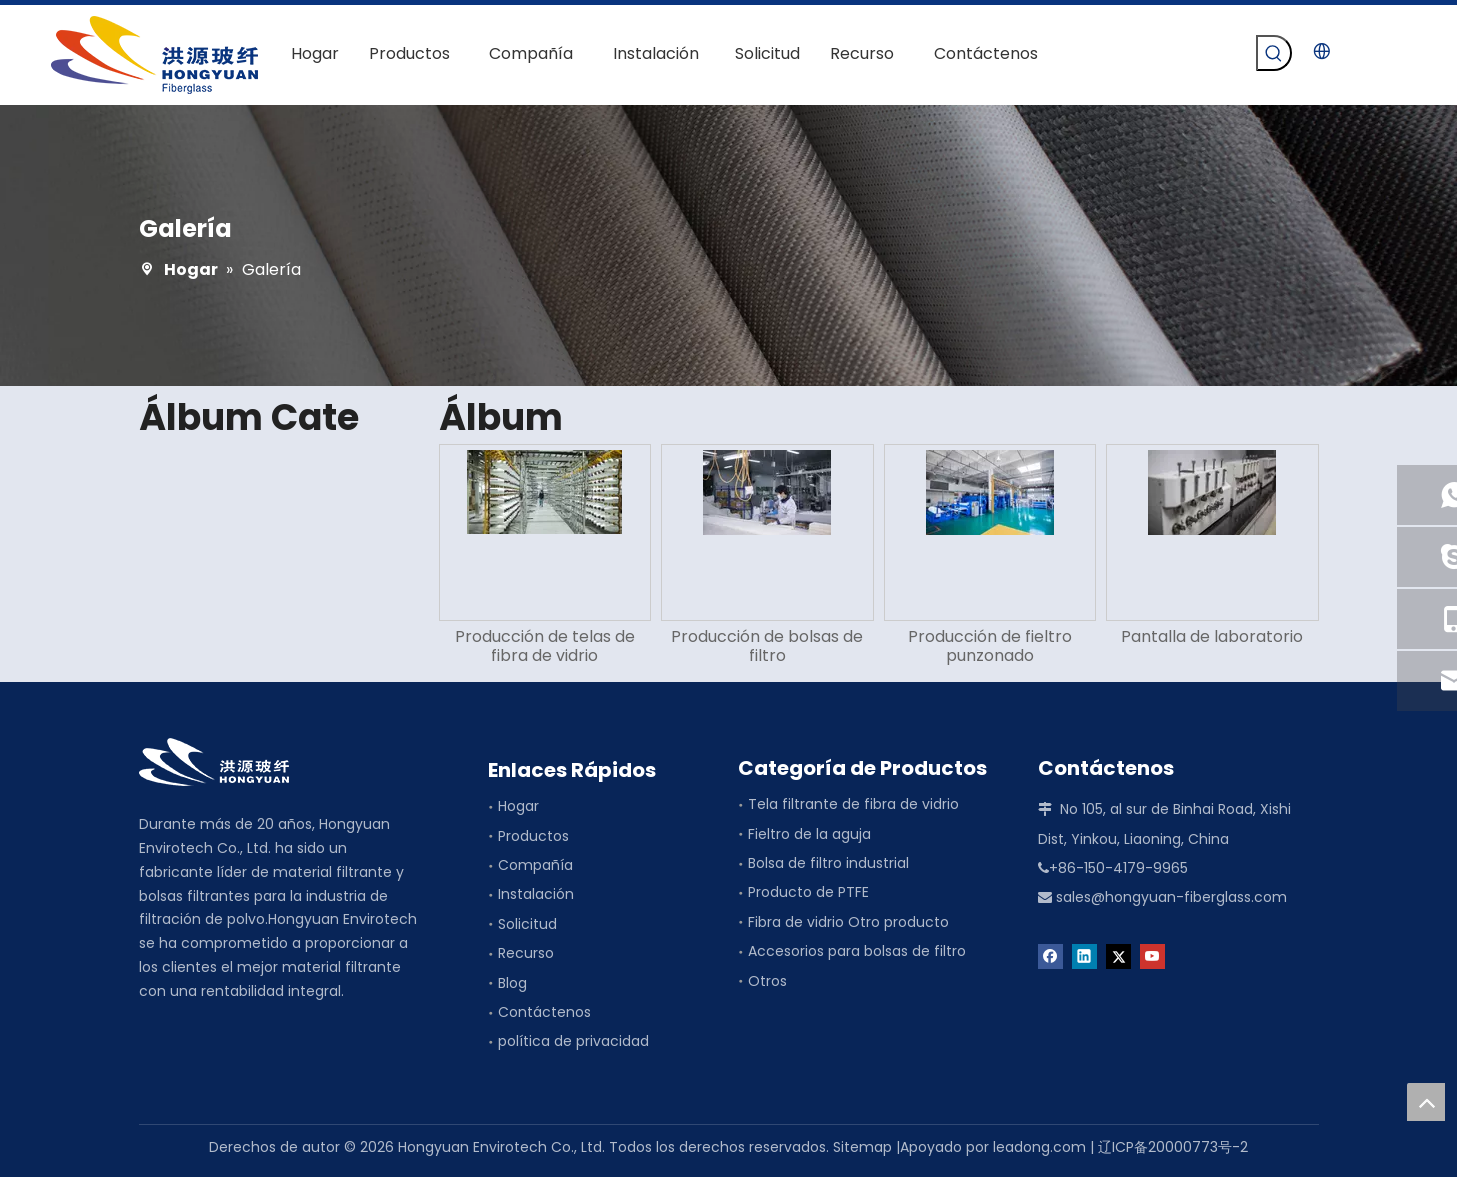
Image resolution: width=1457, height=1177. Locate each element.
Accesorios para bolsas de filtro (857, 951)
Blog (512, 983)
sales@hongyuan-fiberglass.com (1171, 897)
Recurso (526, 953)
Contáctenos (544, 1012)
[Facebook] (1050, 955)
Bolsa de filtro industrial (828, 863)
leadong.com (1039, 1147)
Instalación (536, 894)
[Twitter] (1118, 955)
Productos (533, 836)
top (1426, 1102)
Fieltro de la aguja (809, 834)
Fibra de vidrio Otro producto (848, 922)
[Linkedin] (1084, 955)
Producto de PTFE (808, 892)
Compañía (535, 865)
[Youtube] (1152, 955)
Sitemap (862, 1147)
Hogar (518, 806)
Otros (767, 981)
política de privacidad (573, 1041)
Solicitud (527, 924)
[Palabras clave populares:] (1274, 53)
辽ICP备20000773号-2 (1173, 1147)
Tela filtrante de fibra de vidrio (853, 804)
